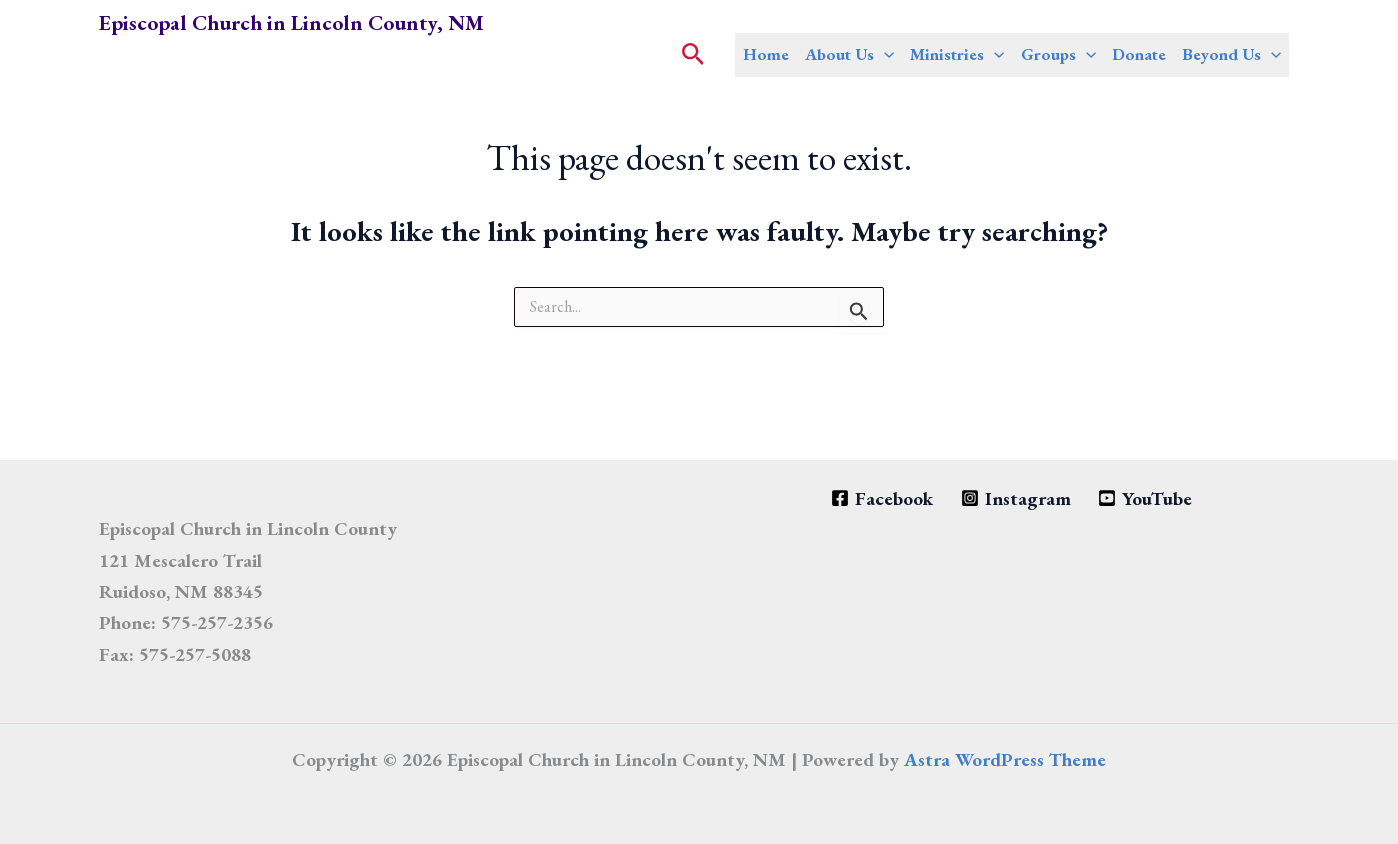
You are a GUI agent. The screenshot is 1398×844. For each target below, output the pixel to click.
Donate (1139, 54)
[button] (693, 55)
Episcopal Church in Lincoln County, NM (291, 22)
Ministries (957, 54)
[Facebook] (882, 498)
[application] (884, 54)
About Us (849, 54)
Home (766, 54)
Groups (1058, 54)
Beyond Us (1231, 54)
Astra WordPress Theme (1005, 759)
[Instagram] (1015, 498)
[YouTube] (1144, 498)
